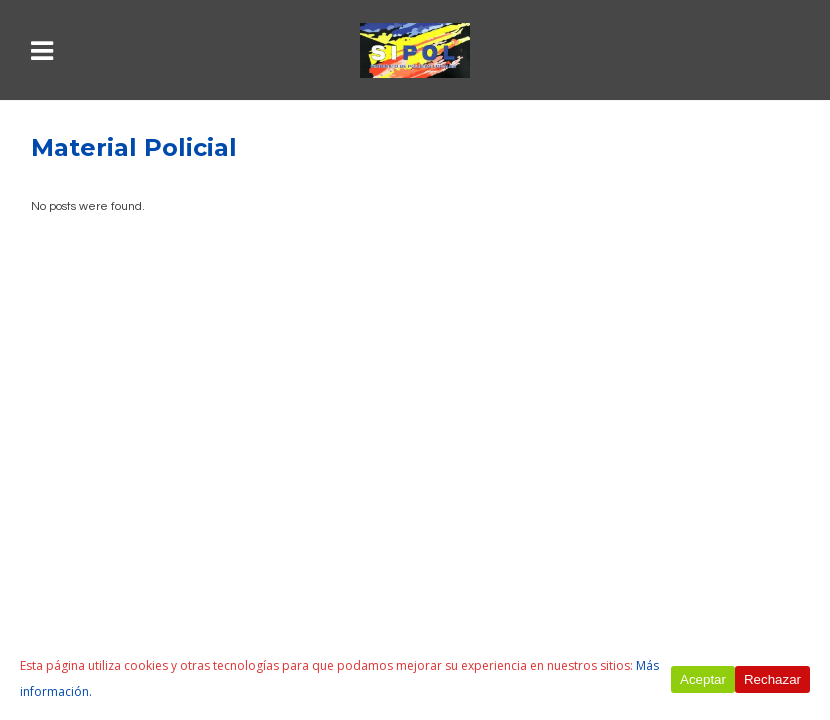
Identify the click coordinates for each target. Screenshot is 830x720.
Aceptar (703, 679)
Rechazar (772, 679)
